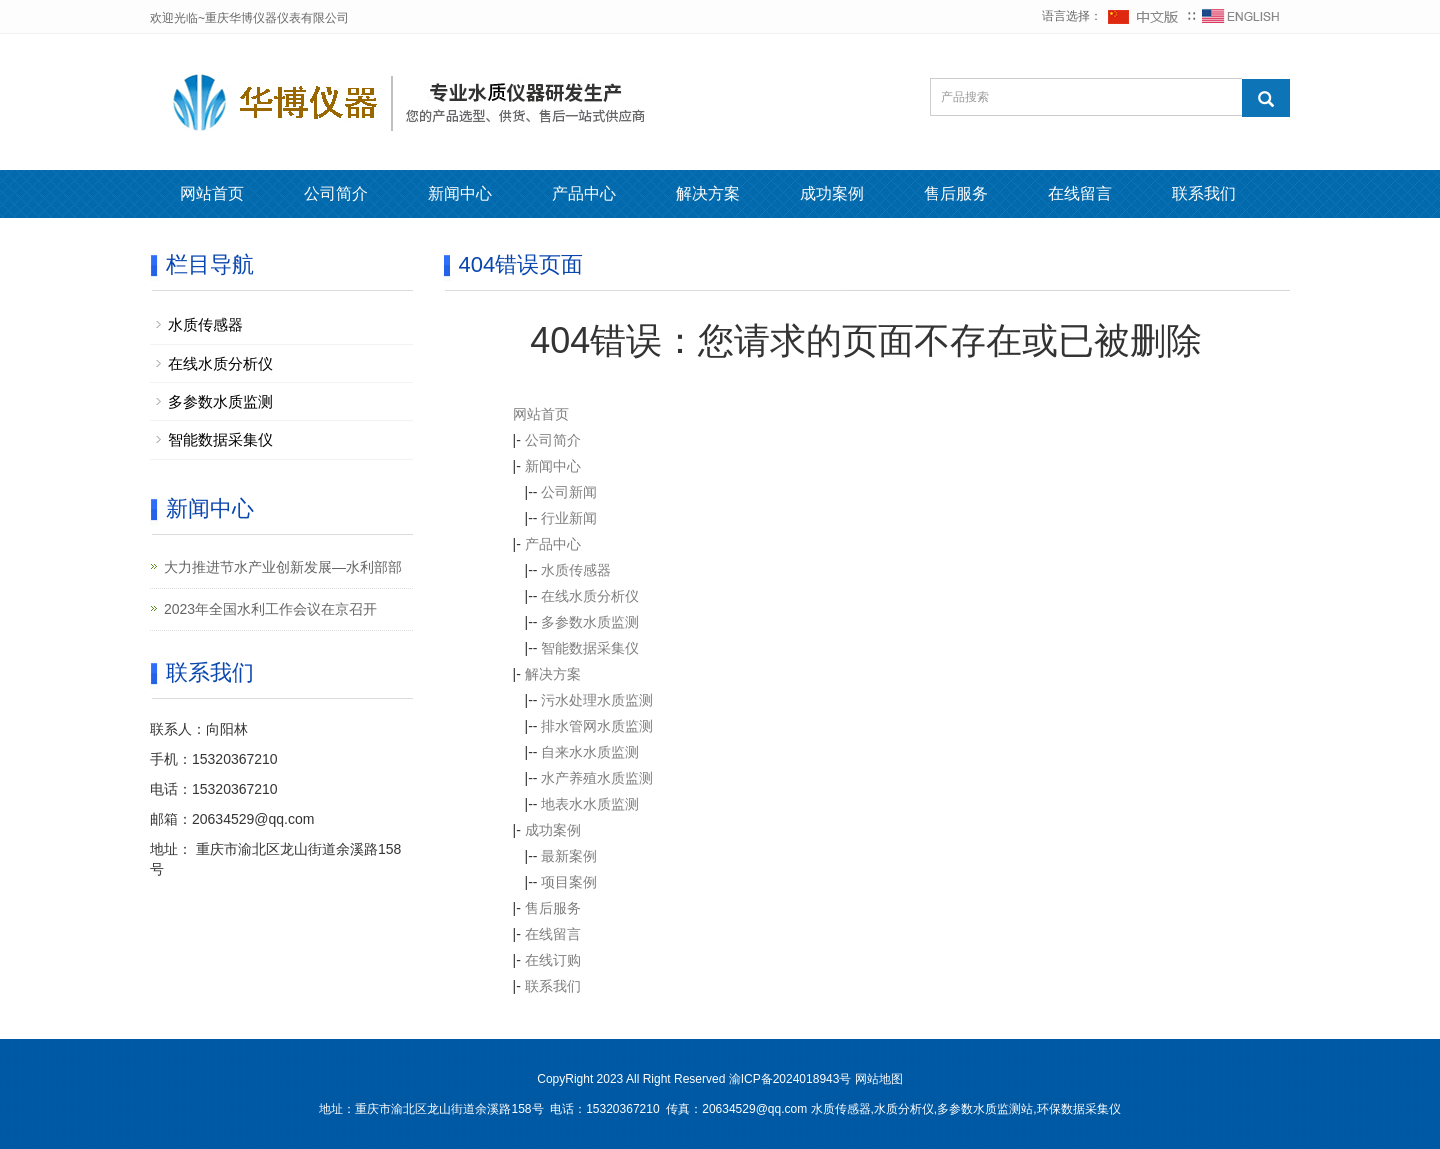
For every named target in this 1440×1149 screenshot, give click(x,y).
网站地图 (879, 1079)
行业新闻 (569, 518)
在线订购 (553, 960)
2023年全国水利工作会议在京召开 (270, 609)
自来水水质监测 (590, 752)
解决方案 (708, 193)
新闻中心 (460, 193)
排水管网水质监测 (597, 726)
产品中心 (584, 193)
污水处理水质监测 (597, 700)
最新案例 (569, 856)
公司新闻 (569, 492)
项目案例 (569, 882)
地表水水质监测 (590, 804)
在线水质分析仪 (590, 596)
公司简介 (336, 193)
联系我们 (1204, 193)
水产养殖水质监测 (597, 778)
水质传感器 (576, 570)
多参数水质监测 (590, 622)
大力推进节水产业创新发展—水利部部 (283, 567)
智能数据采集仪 (590, 648)
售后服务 (956, 193)
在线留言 (1080, 193)
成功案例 (832, 193)
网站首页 (212, 193)
